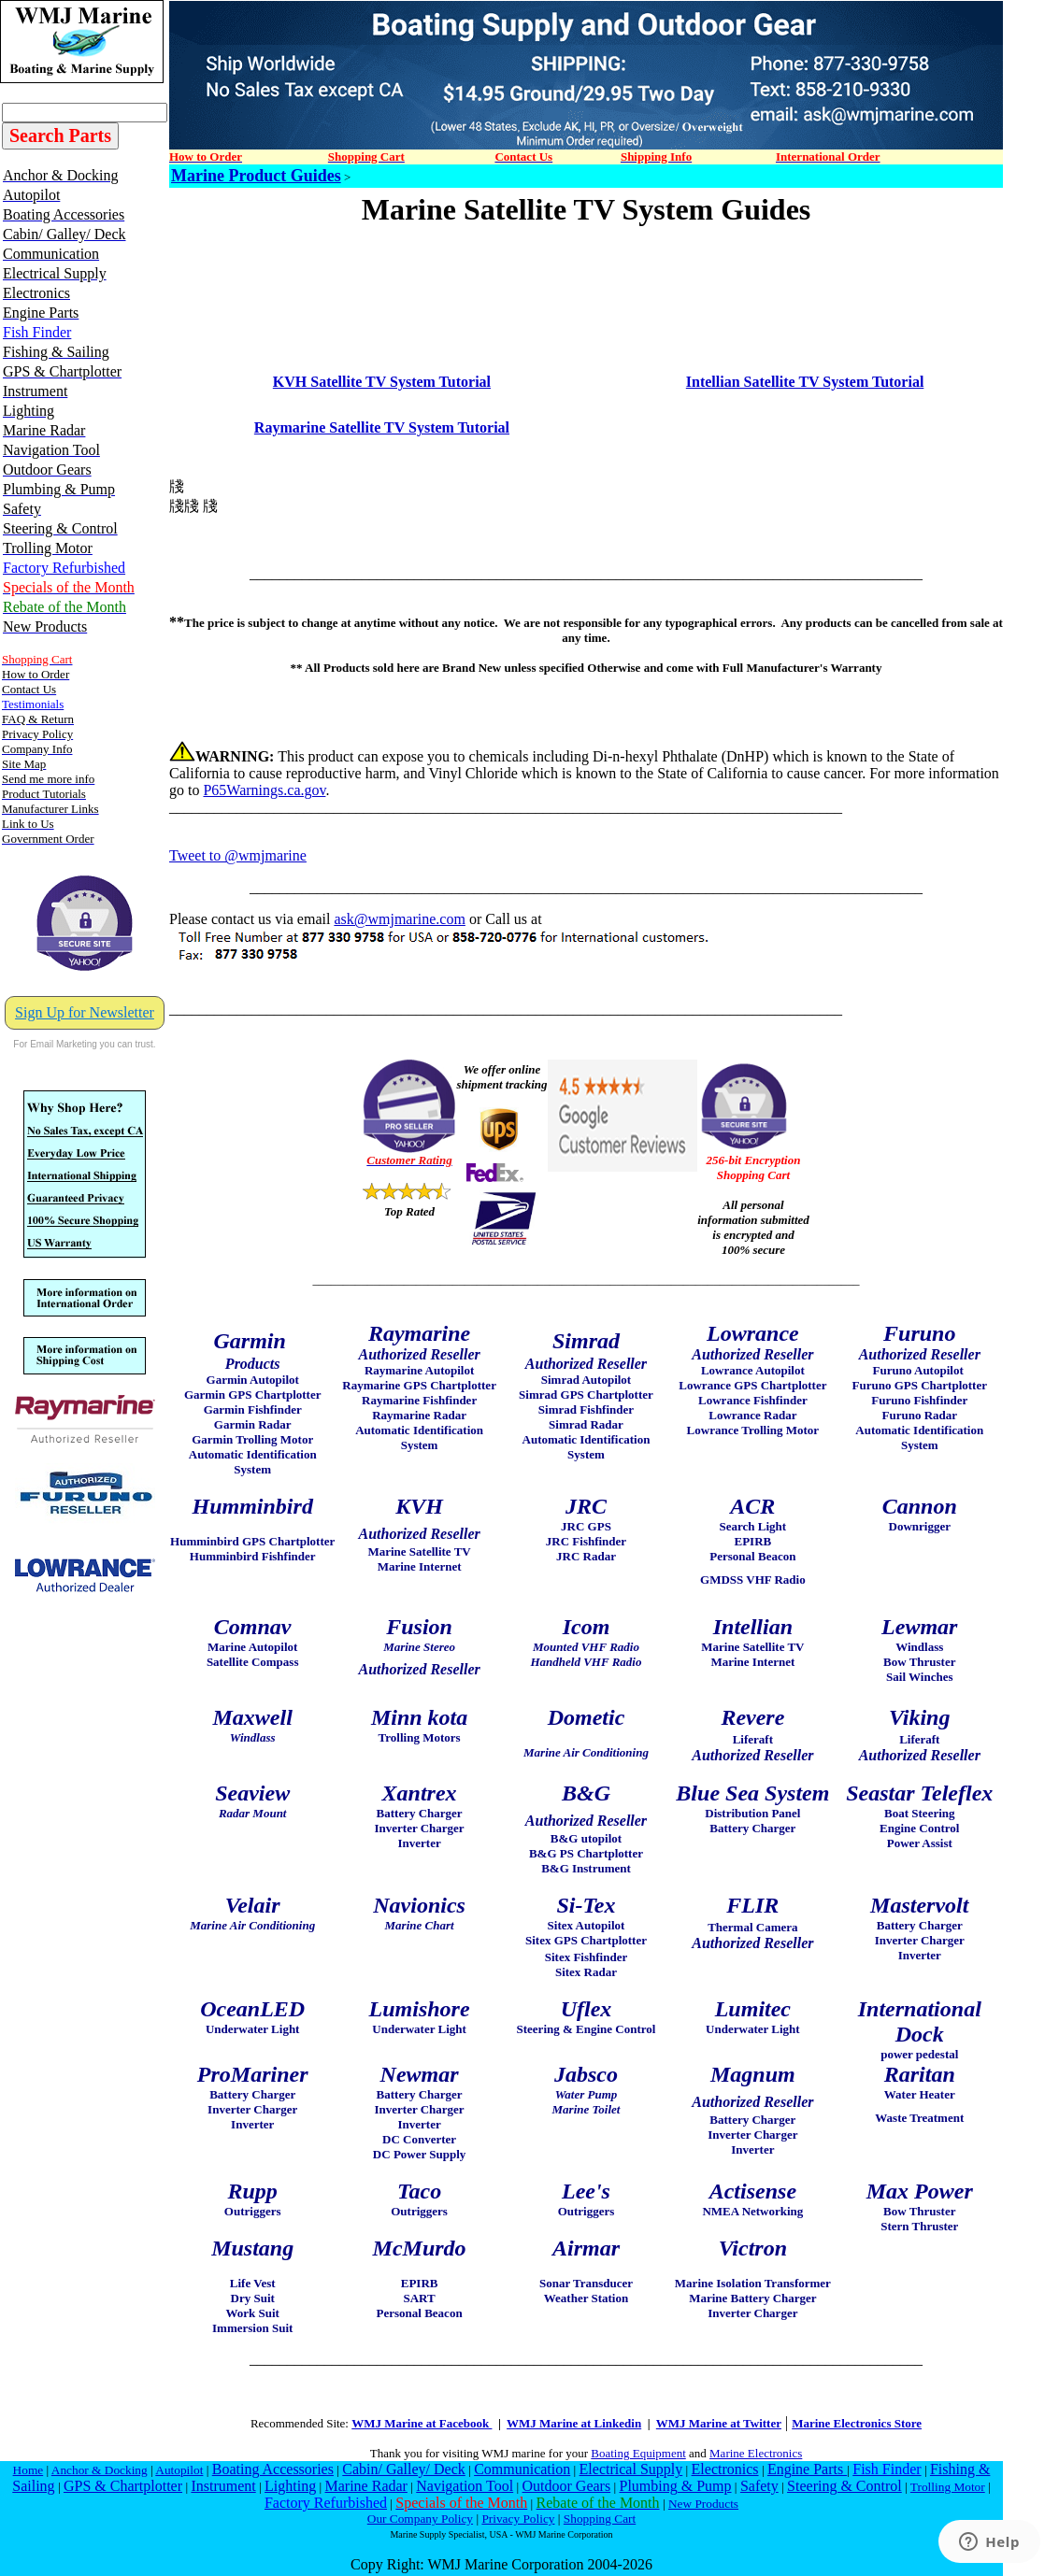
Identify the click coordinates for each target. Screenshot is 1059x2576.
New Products (703, 2504)
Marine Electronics (755, 2453)
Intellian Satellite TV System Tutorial (805, 382)
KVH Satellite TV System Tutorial (382, 382)
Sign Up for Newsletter (84, 1012)
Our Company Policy (420, 2519)
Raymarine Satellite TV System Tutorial (381, 427)
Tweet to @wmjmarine (238, 855)
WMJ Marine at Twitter (718, 2423)
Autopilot (179, 2470)
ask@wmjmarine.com (399, 919)
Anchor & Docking (99, 2470)
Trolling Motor (947, 2487)
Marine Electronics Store (857, 2423)
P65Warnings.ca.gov (264, 790)
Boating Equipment (638, 2453)
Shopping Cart (600, 2519)
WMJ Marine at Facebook (421, 2423)
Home (28, 2470)
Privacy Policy (517, 2519)
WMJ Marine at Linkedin (574, 2423)
